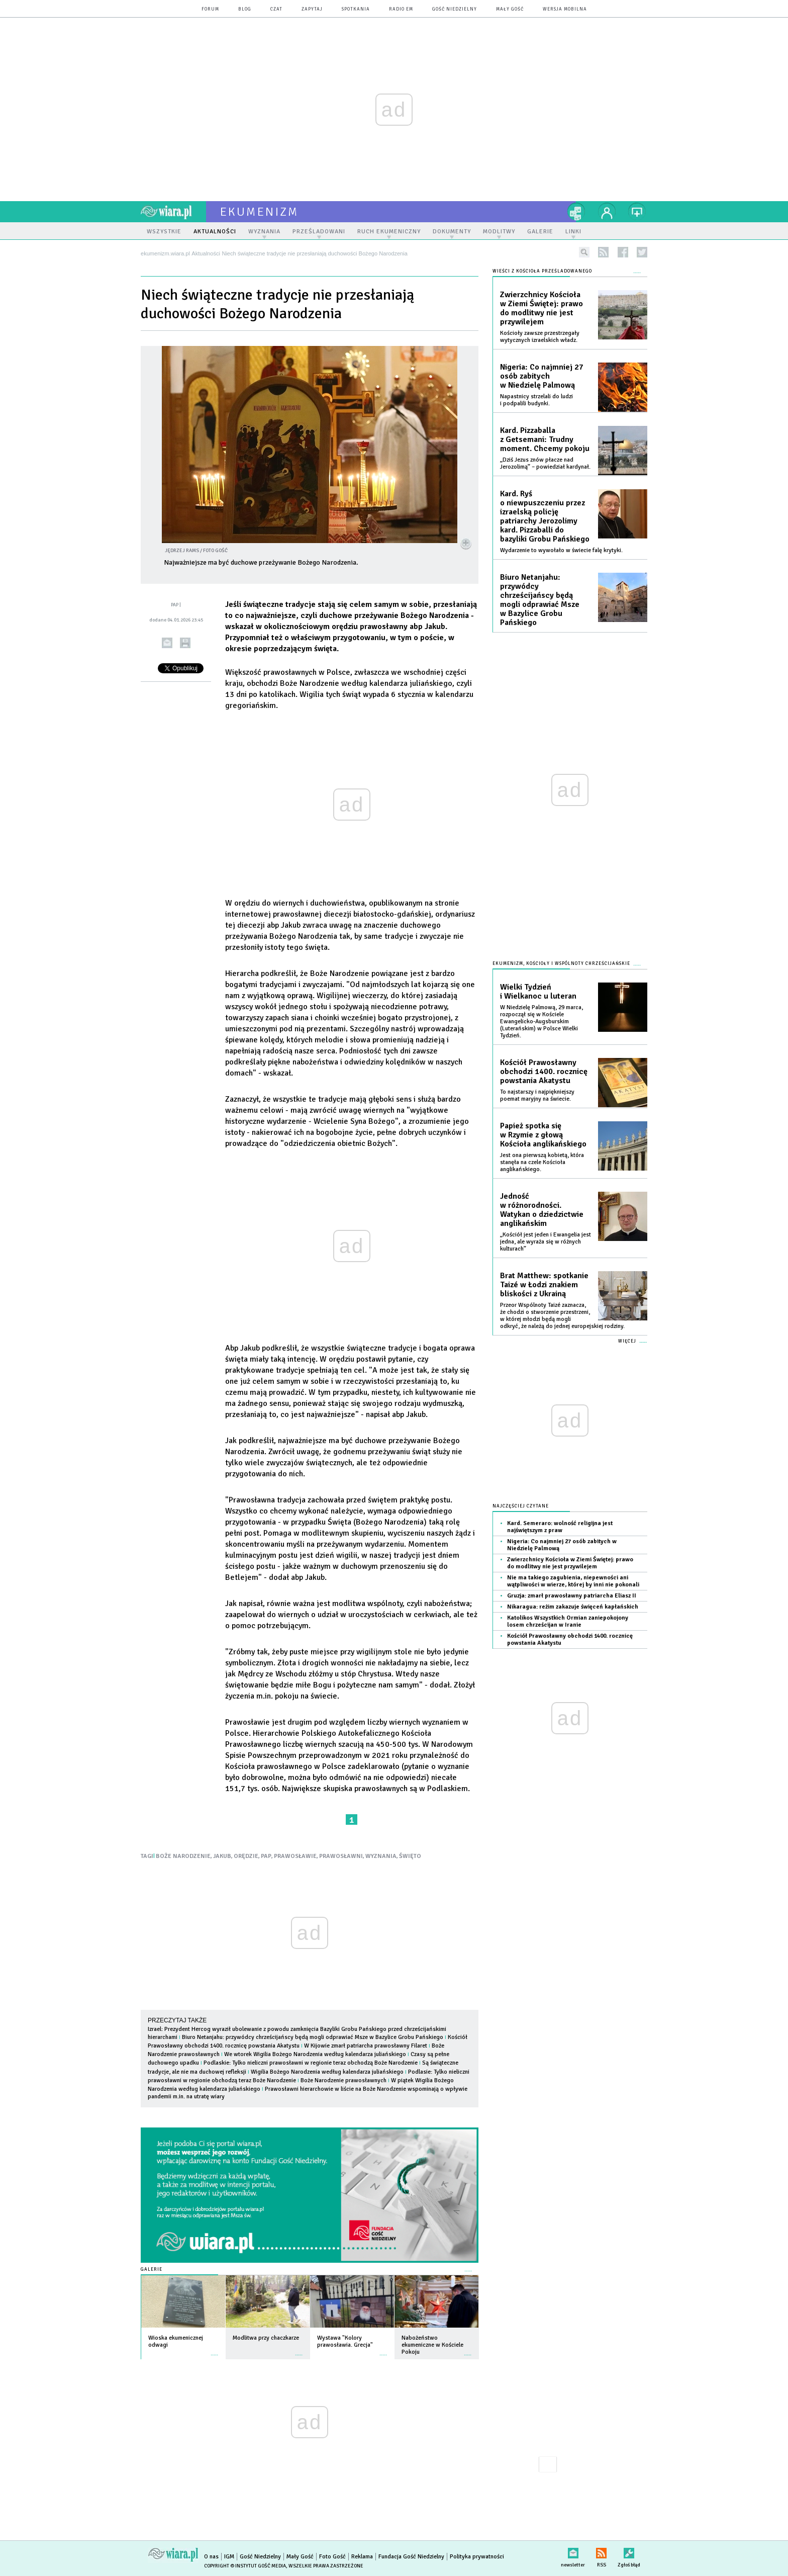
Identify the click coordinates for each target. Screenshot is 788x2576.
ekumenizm (259, 211)
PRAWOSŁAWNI (341, 1856)
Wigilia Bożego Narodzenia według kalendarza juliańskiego (327, 2072)
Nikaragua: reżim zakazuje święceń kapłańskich (572, 1607)
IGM (229, 2556)
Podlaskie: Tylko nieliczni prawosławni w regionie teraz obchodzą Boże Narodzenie (311, 2063)
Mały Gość (510, 9)
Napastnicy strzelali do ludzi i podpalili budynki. (536, 400)
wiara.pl (173, 211)
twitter (642, 252)
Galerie (151, 2269)
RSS (601, 2551)
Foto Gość (332, 2556)
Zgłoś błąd (629, 2551)
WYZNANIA (381, 1856)
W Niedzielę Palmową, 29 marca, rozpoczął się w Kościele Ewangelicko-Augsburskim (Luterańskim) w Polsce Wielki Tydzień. (541, 1021)
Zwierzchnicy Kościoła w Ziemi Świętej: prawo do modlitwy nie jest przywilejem (541, 308)
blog (244, 9)
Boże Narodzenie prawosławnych (344, 2080)
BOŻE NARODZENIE (183, 1856)
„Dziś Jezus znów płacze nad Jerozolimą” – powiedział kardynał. (545, 463)
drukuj (185, 643)
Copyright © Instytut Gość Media (245, 2566)
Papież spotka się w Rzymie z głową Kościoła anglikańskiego (543, 1134)
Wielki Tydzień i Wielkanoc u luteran (538, 992)
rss (603, 252)
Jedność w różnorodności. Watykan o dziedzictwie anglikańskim (541, 1210)
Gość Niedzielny (454, 9)
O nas (211, 2556)
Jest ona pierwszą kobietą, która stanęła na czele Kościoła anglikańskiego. (542, 1162)
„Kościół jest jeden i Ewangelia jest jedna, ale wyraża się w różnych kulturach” (545, 1242)
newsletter (573, 2551)
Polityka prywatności (477, 2556)
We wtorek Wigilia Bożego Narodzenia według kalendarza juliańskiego (315, 2054)
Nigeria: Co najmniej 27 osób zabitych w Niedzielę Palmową (541, 376)
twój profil (607, 212)
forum (210, 9)
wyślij (167, 643)
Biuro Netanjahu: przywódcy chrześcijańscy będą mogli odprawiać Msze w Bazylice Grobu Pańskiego (312, 2037)
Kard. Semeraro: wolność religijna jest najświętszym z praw (560, 1527)
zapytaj (312, 9)
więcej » (215, 2350)
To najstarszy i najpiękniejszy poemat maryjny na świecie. (537, 1095)
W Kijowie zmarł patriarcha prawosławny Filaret (365, 2046)
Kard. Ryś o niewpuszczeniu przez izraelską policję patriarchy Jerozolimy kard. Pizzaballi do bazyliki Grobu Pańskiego (544, 516)
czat (276, 9)
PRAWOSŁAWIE (295, 1856)
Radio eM (401, 9)
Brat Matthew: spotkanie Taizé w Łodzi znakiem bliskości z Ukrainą (544, 1284)
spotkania (356, 9)
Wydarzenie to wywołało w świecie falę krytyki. (561, 550)
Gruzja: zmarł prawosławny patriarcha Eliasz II (571, 1596)
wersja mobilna (565, 9)
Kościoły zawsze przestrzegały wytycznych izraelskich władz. (539, 336)
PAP (266, 1856)
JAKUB (222, 1856)
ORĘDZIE (246, 1856)
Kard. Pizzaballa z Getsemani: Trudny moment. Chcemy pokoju (544, 439)
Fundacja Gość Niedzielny (411, 2556)
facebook (623, 252)
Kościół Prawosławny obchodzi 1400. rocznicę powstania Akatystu (543, 1071)
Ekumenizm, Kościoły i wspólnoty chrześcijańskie (561, 963)
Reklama (362, 2556)
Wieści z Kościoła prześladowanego (542, 271)
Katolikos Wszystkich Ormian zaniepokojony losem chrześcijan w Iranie (567, 1621)
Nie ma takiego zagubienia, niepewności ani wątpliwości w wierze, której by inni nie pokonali (573, 1581)
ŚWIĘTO (410, 1856)
